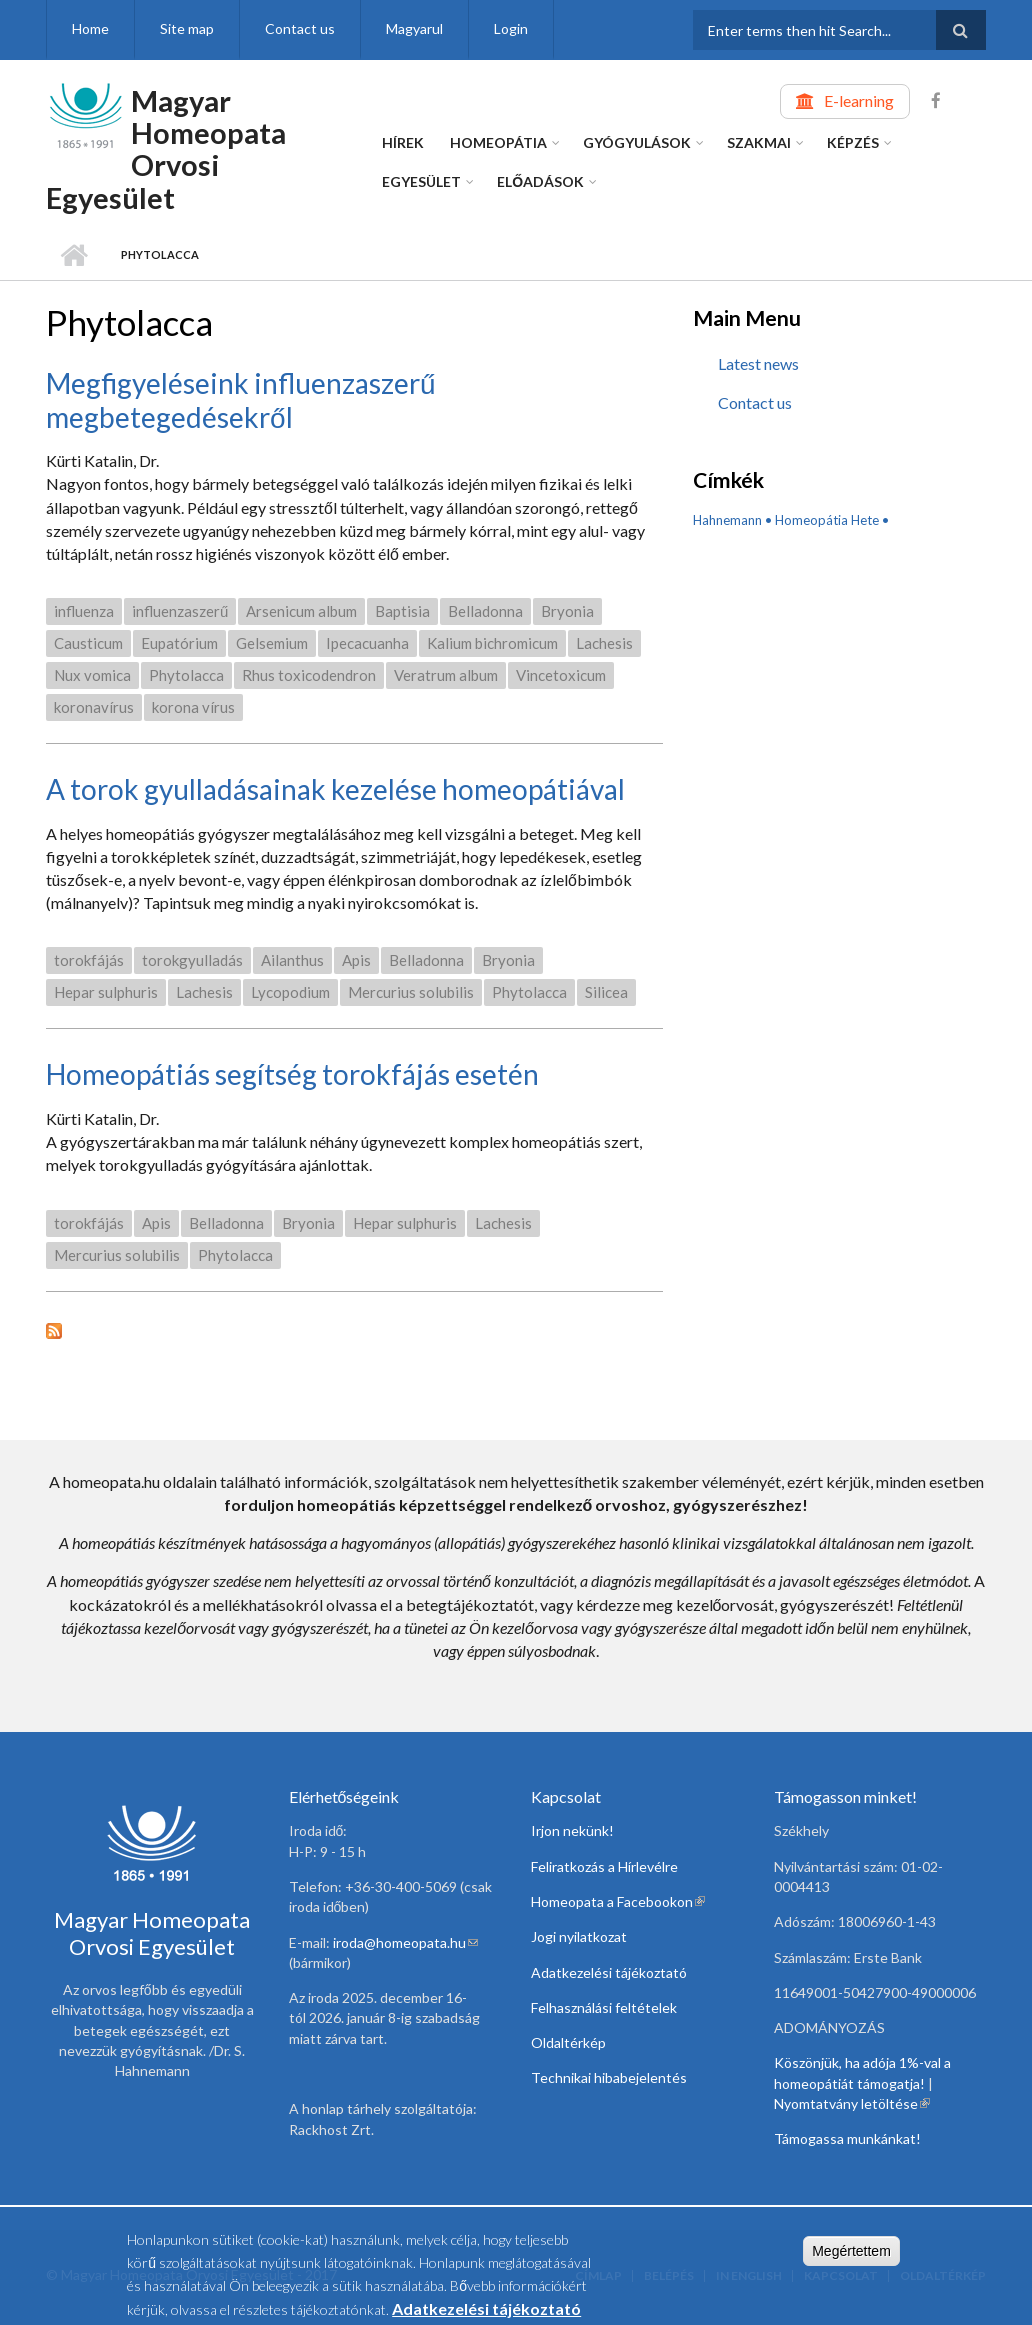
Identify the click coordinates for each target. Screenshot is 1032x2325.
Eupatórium (179, 643)
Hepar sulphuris (106, 992)
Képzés (853, 142)
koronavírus (94, 707)
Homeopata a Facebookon (618, 1901)
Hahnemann (727, 520)
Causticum (88, 643)
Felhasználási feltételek (604, 2007)
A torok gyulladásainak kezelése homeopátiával (335, 789)
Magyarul (414, 28)
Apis (356, 960)
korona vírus (193, 707)
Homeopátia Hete (827, 520)
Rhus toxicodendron (309, 675)
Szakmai (759, 142)
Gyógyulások (637, 142)
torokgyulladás (192, 960)
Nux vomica (92, 675)
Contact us (300, 28)
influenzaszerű (180, 611)
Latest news (758, 363)
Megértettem (851, 2254)
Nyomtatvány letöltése (852, 2103)
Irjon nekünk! (572, 1830)
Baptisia (402, 611)
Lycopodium (290, 992)
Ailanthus (292, 960)
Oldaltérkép (568, 2042)
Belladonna (485, 611)
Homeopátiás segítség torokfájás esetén (292, 1074)
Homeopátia (498, 142)
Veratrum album (446, 675)
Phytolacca (186, 675)
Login (511, 28)
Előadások (540, 181)
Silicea (606, 992)
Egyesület (421, 181)
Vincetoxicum (561, 675)
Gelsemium (272, 643)
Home (90, 28)
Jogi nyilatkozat (579, 1936)
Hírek (403, 142)
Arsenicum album (301, 611)
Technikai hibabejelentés (609, 2077)
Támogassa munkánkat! (847, 2138)
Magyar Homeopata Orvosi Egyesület (166, 149)
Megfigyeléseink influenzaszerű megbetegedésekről (241, 400)
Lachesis (604, 643)
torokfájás (89, 960)
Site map (187, 28)
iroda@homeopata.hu (405, 1942)
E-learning (859, 100)
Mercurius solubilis (411, 992)
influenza (84, 611)
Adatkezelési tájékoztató (609, 1972)
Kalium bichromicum (492, 643)
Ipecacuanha (367, 643)
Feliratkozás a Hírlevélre (604, 1866)
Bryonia (567, 611)
